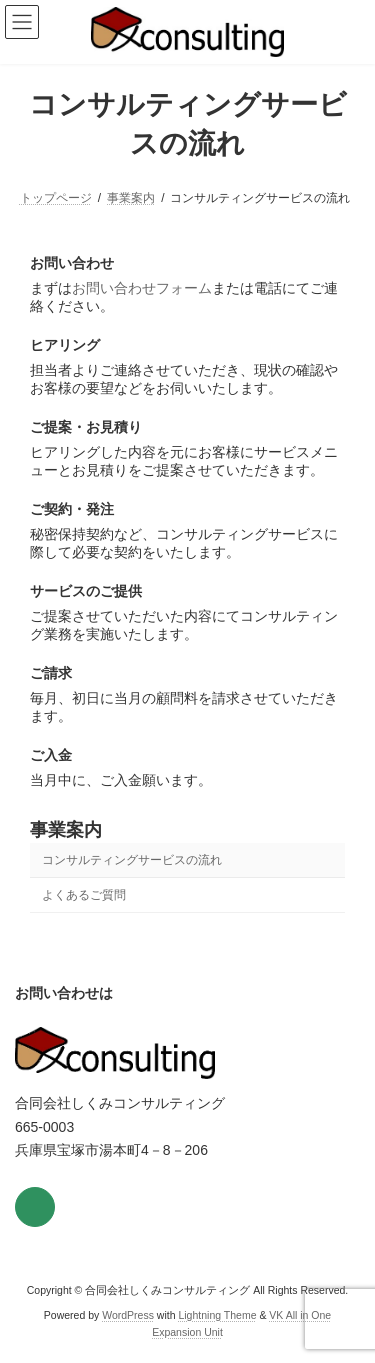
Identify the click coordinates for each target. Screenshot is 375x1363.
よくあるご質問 (84, 895)
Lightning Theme (217, 1314)
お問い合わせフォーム (142, 288)
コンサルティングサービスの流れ (132, 860)
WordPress (128, 1314)
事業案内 (66, 830)
